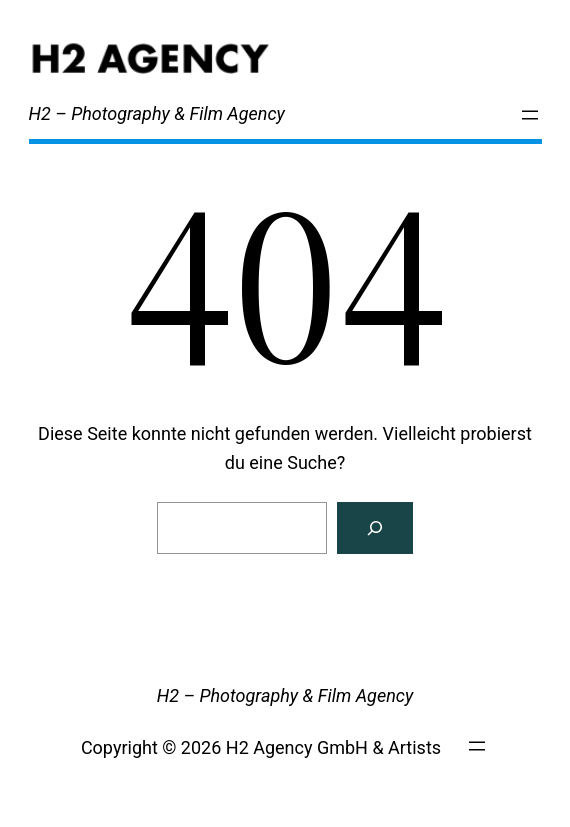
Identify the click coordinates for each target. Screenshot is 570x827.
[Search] (375, 528)
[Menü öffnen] (530, 115)
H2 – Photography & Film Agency (157, 113)
